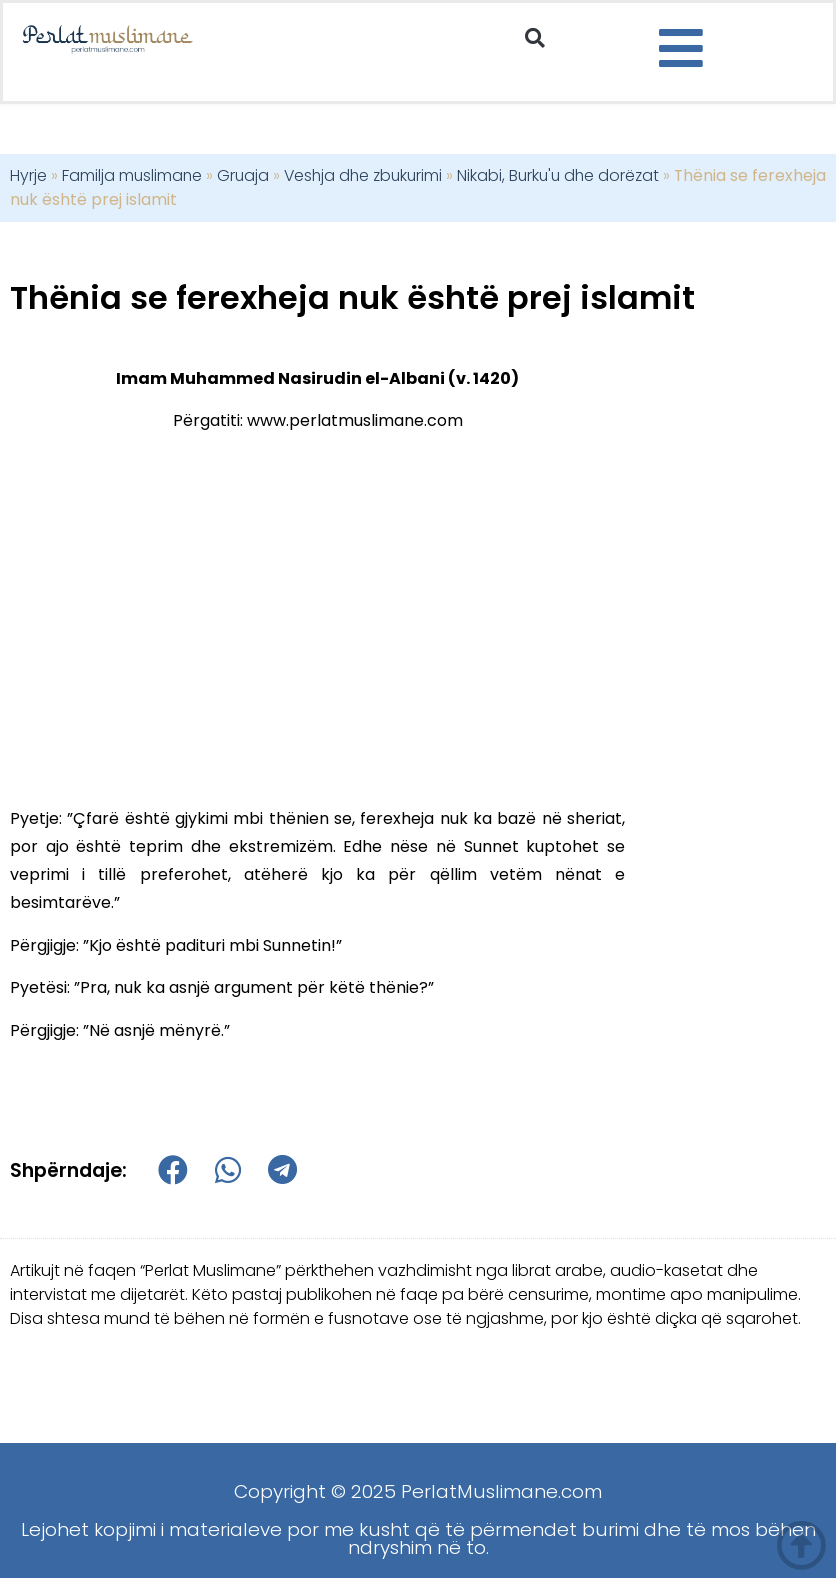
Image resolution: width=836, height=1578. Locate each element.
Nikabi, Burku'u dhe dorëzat (558, 175)
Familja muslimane (132, 175)
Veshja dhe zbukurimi (363, 175)
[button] (535, 38)
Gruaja (243, 175)
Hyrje (28, 175)
